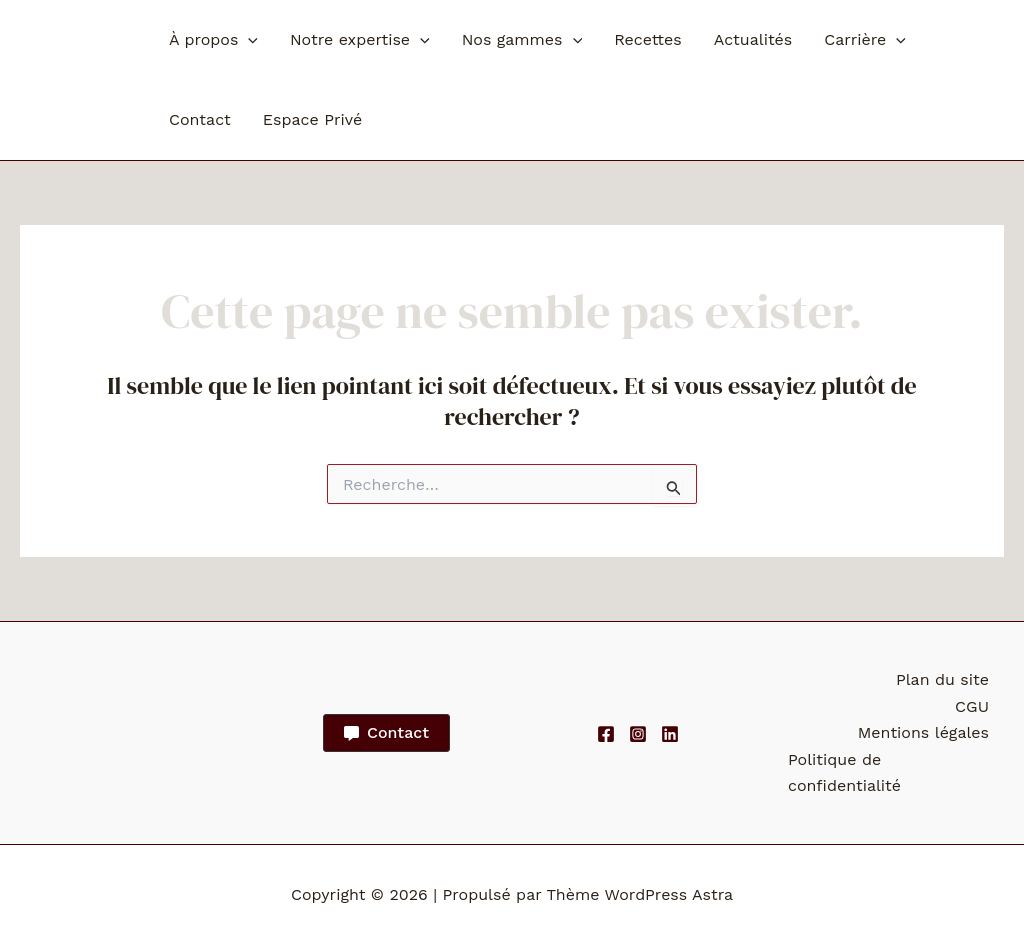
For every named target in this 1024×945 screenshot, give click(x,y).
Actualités (753, 39)
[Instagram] (638, 734)
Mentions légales (923, 732)
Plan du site (942, 679)
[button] (248, 40)
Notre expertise (360, 40)
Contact (200, 119)
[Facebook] (606, 734)
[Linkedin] (670, 734)
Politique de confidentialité (844, 772)
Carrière (865, 40)
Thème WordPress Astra (639, 894)
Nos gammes (522, 40)
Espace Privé (312, 119)
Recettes (648, 39)
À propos (213, 40)
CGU (972, 706)
